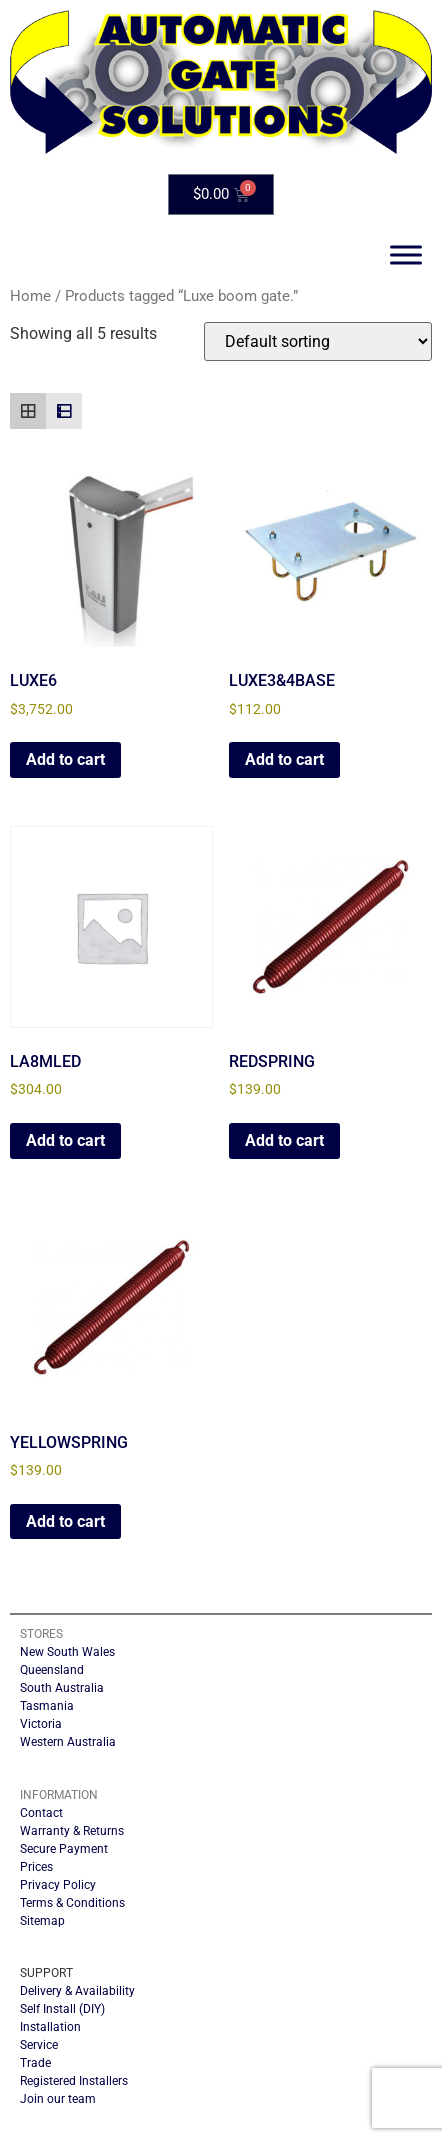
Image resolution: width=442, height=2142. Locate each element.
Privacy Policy (58, 1885)
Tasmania (47, 1706)
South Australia (62, 1688)
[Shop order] (318, 341)
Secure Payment (64, 1849)
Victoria (41, 1724)
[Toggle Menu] (406, 255)
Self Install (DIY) (62, 2009)
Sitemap (42, 1921)
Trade (35, 2063)
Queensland (52, 1670)
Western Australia (68, 1742)
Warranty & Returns (72, 1831)
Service (39, 2045)
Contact (41, 1813)
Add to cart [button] (65, 759)
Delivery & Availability (77, 1991)
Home (30, 296)
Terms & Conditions (72, 1903)
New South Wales (67, 1652)
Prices (36, 1867)
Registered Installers (74, 2081)
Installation (50, 2027)
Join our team (58, 2099)
